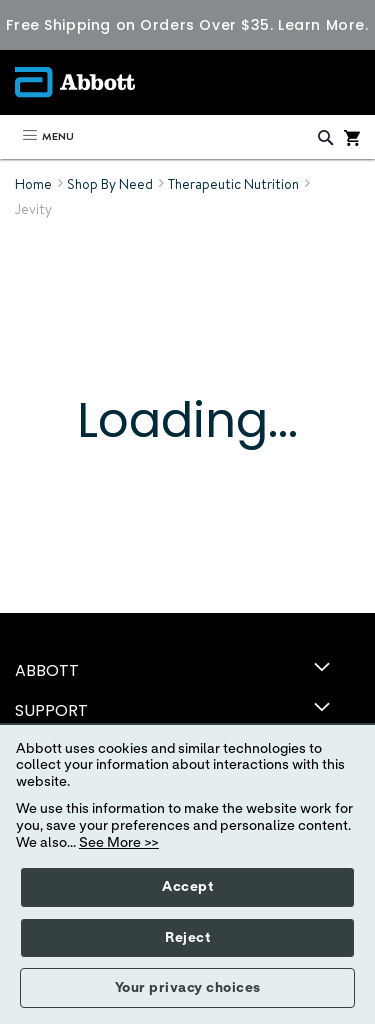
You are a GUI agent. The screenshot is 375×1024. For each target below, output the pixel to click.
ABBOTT (47, 670)
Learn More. (323, 25)
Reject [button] (187, 938)
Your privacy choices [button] (188, 988)
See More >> (119, 843)
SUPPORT (51, 710)
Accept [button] (187, 887)
